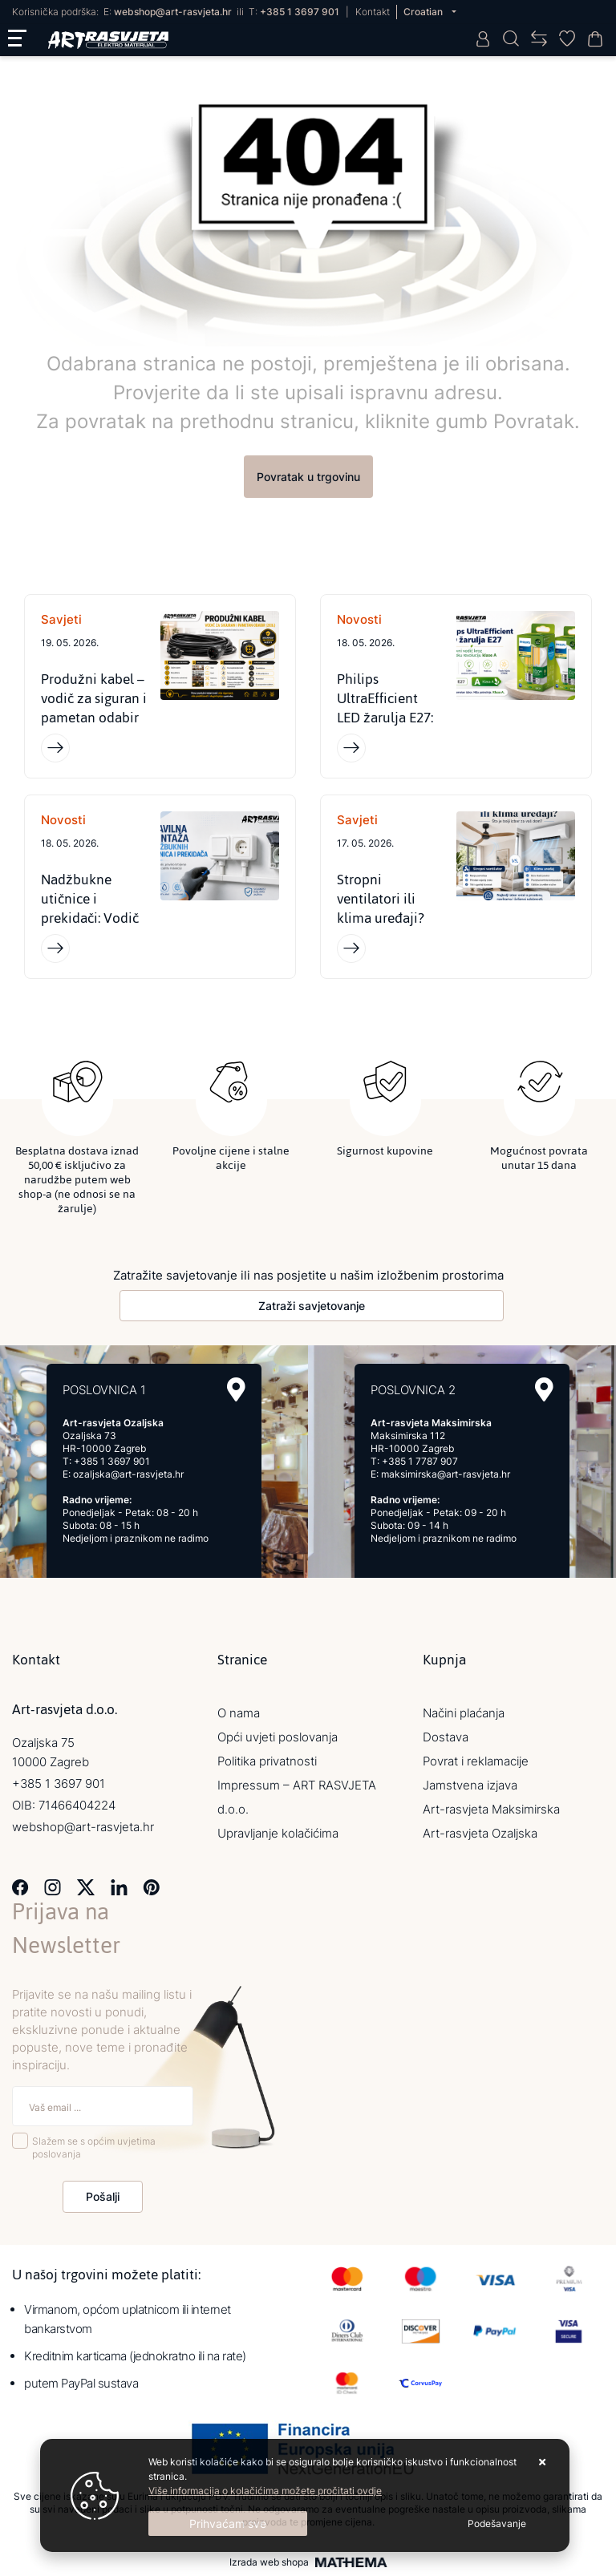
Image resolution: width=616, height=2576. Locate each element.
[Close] (227, 2523)
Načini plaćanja (464, 1713)
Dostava (445, 1737)
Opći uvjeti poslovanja (277, 1737)
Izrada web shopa (269, 2562)
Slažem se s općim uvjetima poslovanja (94, 2148)
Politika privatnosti (267, 1761)
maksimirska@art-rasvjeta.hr (445, 1474)
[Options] (496, 2524)
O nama (238, 1713)
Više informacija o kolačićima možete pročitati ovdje (265, 2491)
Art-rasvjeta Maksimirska (491, 1809)
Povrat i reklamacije (476, 1761)
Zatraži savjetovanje (311, 1305)
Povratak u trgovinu (308, 476)
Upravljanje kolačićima (277, 1833)
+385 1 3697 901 (299, 12)
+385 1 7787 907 (420, 1461)
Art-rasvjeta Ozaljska (480, 1833)
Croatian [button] (424, 12)
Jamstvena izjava (470, 1785)
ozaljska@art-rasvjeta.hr (128, 1474)
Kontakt (372, 12)
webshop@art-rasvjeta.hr (173, 12)
